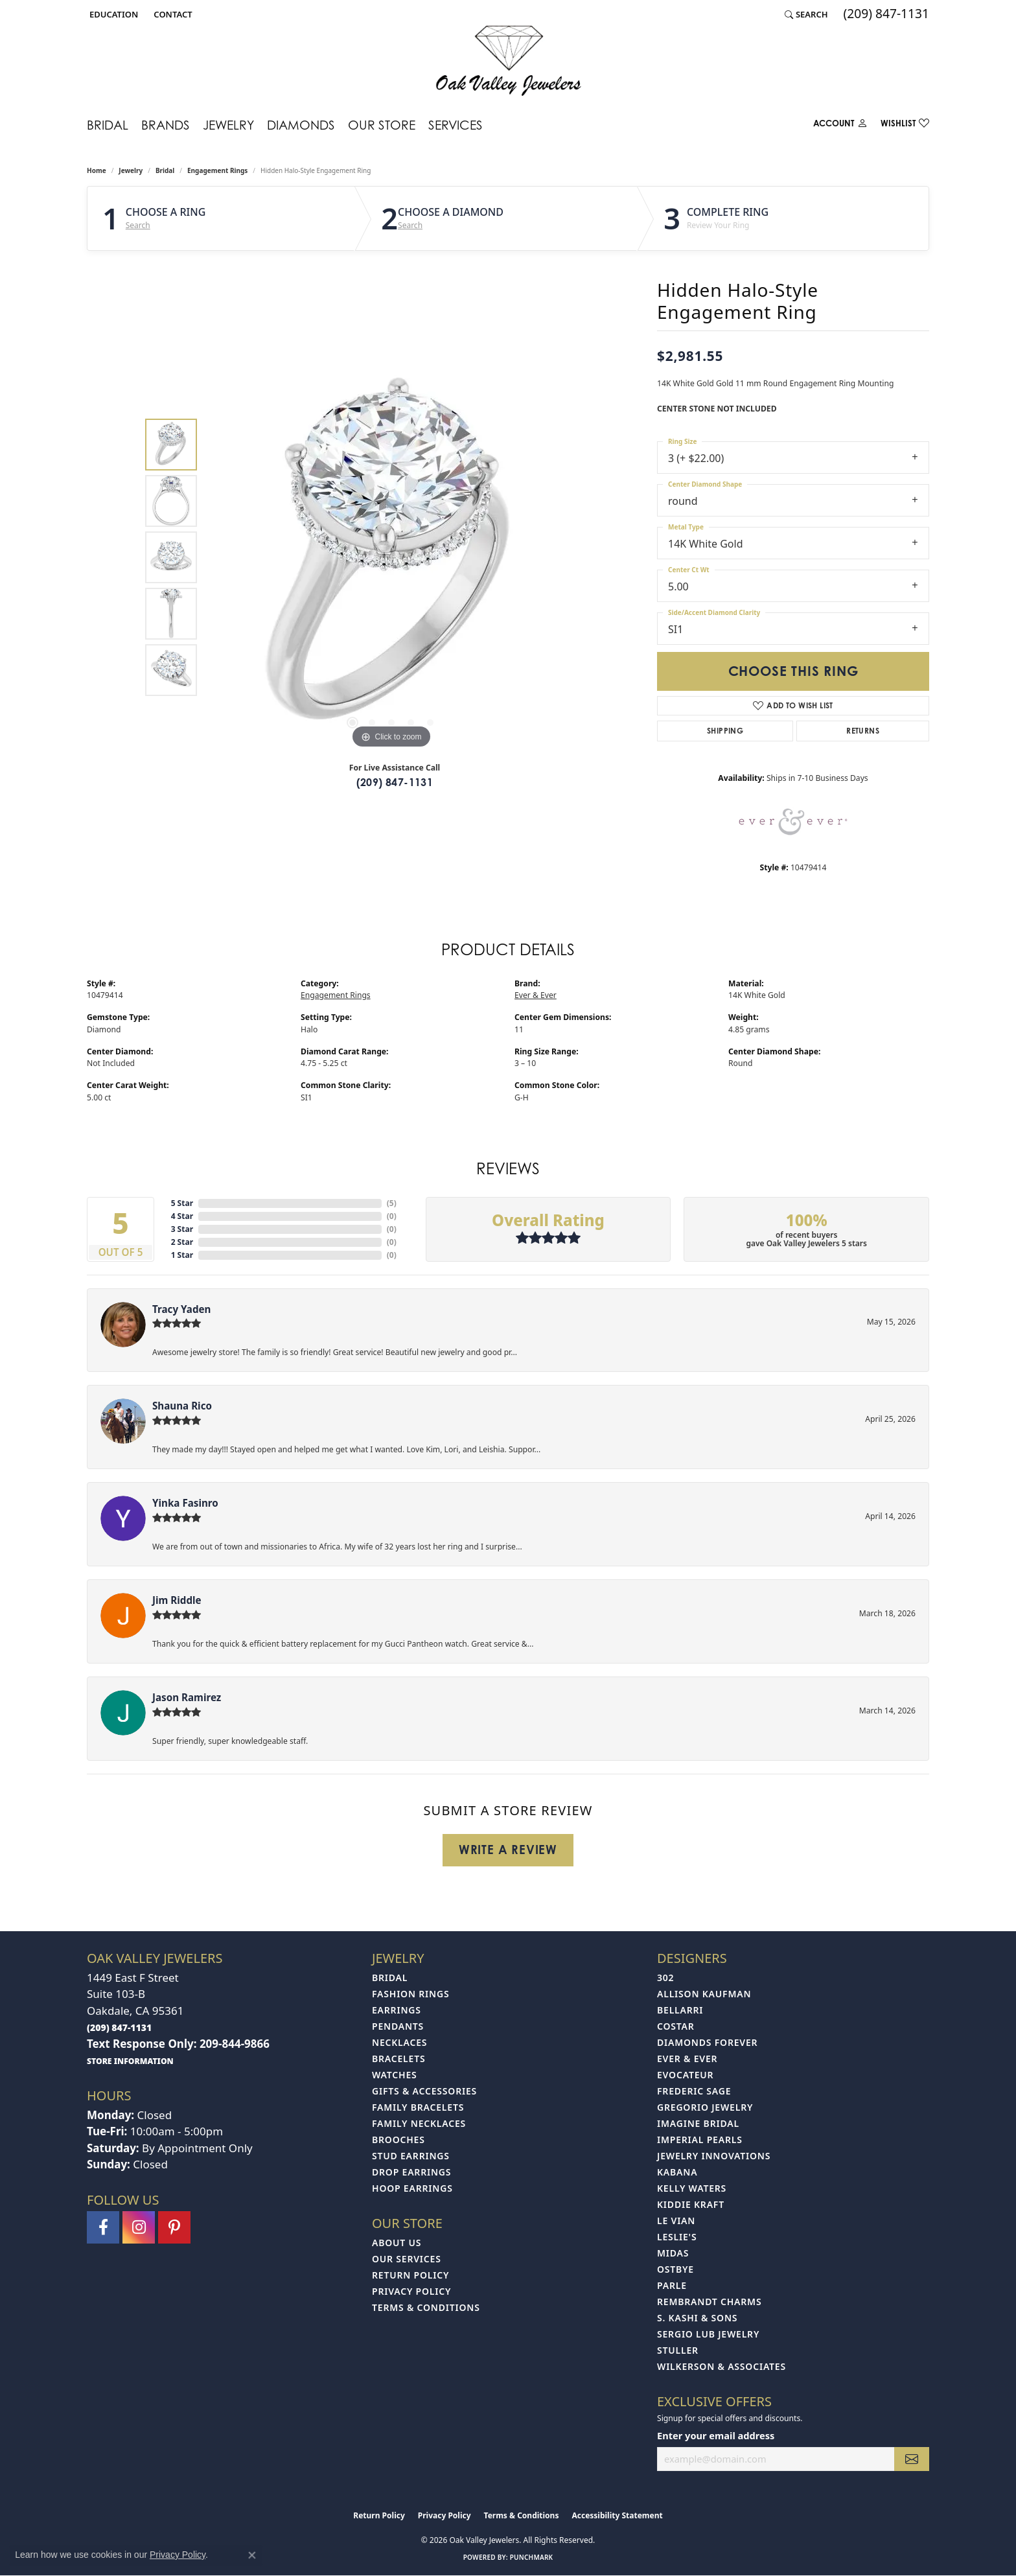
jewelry (131, 170)
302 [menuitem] (665, 1977)
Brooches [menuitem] (398, 2139)
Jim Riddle (177, 1600)
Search (138, 225)
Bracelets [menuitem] (398, 2058)
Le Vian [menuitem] (676, 2220)
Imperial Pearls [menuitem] (700, 2139)
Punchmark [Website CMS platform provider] (531, 2557)
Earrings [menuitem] (396, 2010)
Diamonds (301, 124)
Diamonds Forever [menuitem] (707, 2042)
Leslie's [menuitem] (677, 2237)
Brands (165, 124)
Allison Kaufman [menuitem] (704, 1994)
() (392, 1203)
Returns (862, 731)
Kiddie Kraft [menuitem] (690, 2204)
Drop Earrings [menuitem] (411, 2172)
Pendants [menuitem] (398, 2026)
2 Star (182, 1241)
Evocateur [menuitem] (685, 2075)
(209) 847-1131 (394, 782)
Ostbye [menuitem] (675, 2269)
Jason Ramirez (186, 1697)
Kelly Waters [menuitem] (691, 2188)
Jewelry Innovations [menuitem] (713, 2156)
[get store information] (130, 2060)
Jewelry (228, 124)
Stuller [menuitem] (677, 2350)
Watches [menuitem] (394, 2075)
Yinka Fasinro (185, 1502)
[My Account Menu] (840, 125)
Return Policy (410, 2275)
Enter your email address (715, 2435)
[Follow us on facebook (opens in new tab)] (103, 2227)
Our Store (381, 124)
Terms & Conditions (426, 2307)
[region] (391, 557)
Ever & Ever (535, 995)
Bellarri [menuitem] (680, 2010)
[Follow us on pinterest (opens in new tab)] (174, 2227)
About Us (396, 2242)
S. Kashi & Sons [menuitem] (697, 2318)
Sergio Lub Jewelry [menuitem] (708, 2334)
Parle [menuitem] (672, 2285)
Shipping (725, 731)
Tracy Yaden (181, 1309)
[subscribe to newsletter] (911, 2459)
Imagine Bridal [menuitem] (698, 2123)
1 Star (182, 1254)
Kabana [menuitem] (677, 2172)
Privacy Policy (411, 2291)
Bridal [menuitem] (390, 1977)
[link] (171, 14)
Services (455, 124)
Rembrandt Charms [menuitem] (709, 2301)
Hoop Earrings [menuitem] (412, 2188)
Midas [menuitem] (673, 2253)
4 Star (182, 1216)
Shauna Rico (182, 1405)
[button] (112, 14)
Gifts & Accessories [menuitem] (424, 2091)
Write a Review (508, 1849)
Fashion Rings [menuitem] (410, 1994)
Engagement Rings (217, 170)
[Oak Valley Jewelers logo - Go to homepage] (508, 60)
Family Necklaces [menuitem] (419, 2123)
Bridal (107, 124)
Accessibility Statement (617, 2515)
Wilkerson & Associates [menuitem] (721, 2366)
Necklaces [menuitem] (399, 2042)
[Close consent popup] (252, 2555)
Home (96, 170)
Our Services (406, 2259)
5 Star (182, 1203)
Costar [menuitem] (676, 2026)
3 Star (182, 1229)
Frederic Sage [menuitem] (694, 2091)
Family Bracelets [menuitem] (418, 2107)
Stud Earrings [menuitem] (411, 2156)
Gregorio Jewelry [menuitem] (705, 2107)
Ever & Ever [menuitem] (687, 2058)
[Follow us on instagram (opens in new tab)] (138, 2227)
